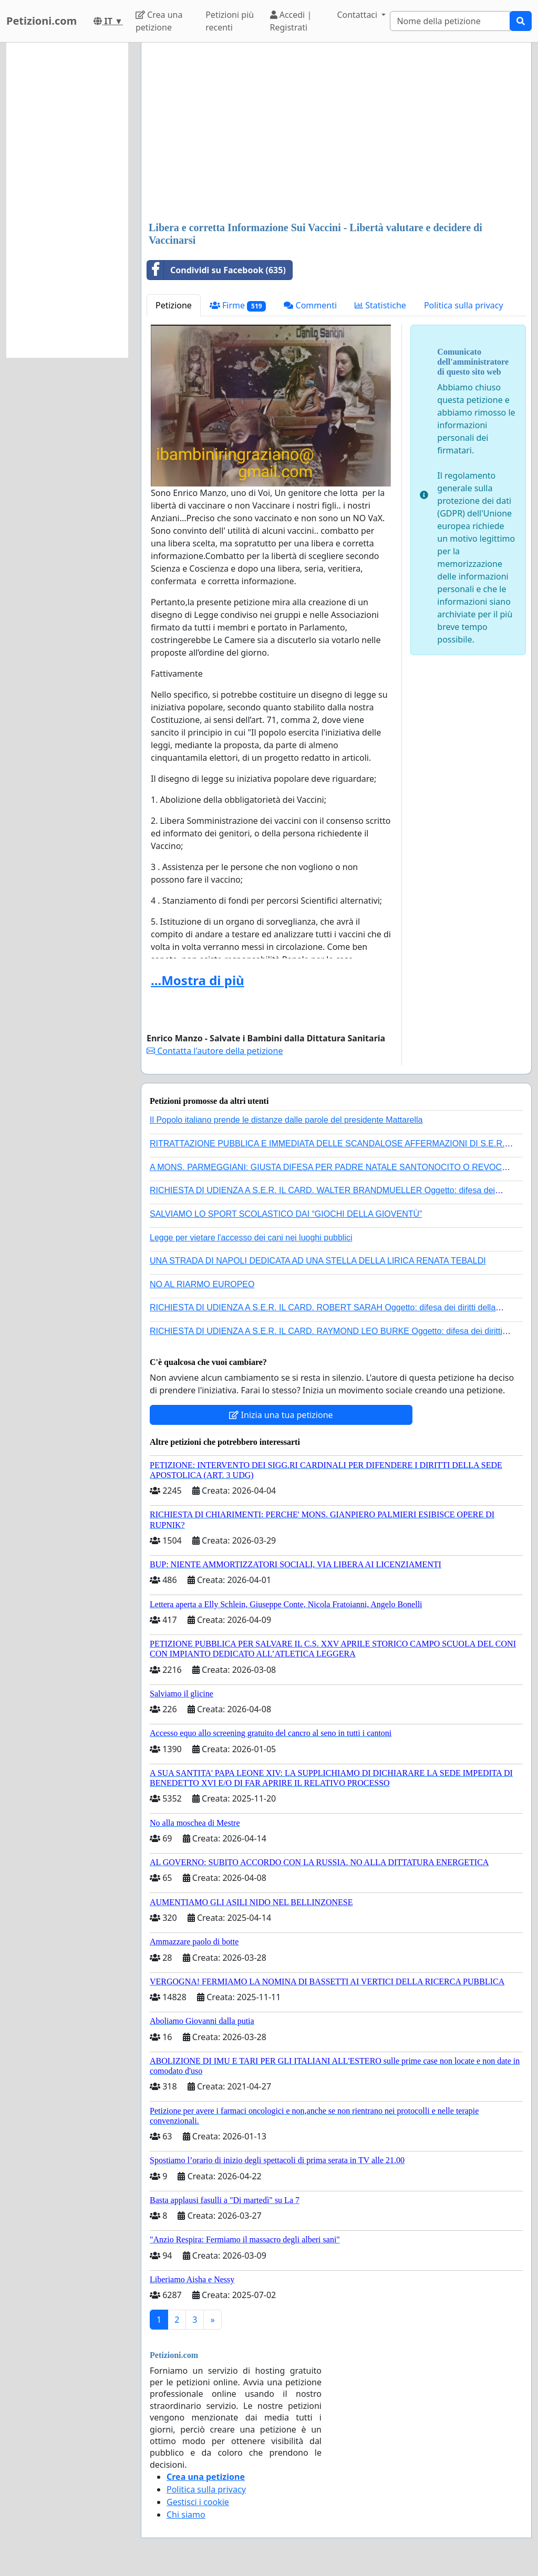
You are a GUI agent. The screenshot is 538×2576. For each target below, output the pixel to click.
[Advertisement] (336, 132)
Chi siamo (186, 2514)
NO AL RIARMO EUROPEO (202, 1284)
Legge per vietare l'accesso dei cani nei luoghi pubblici (251, 1237)
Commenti (310, 305)
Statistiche (380, 305)
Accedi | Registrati (291, 21)
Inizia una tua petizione (281, 1415)
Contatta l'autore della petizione (215, 1051)
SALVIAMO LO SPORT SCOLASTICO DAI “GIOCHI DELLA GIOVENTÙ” (286, 1213)
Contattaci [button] (358, 14)
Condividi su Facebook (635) (216, 270)
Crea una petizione (159, 21)
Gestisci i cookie (198, 2502)
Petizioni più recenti (229, 21)
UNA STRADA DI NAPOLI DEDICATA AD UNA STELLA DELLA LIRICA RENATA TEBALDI (318, 1260)
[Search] (450, 21)
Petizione (174, 305)
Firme (238, 305)
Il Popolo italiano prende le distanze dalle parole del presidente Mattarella (286, 1119)
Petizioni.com (41, 21)
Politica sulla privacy (463, 305)
